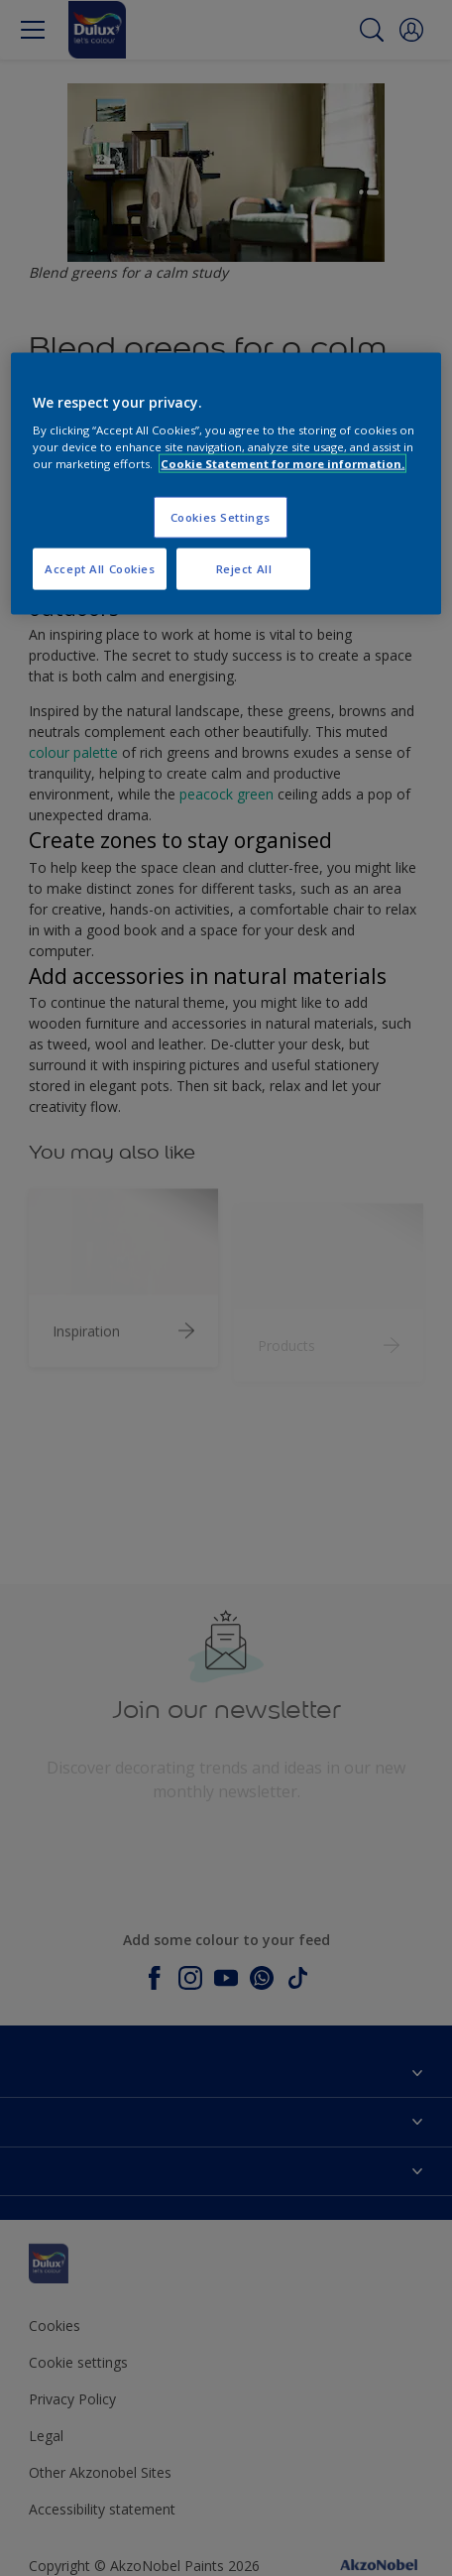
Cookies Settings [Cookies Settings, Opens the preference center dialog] (220, 517)
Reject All (244, 568)
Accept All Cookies (100, 568)
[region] (225, 483)
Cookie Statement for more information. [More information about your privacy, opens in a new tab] (282, 463)
